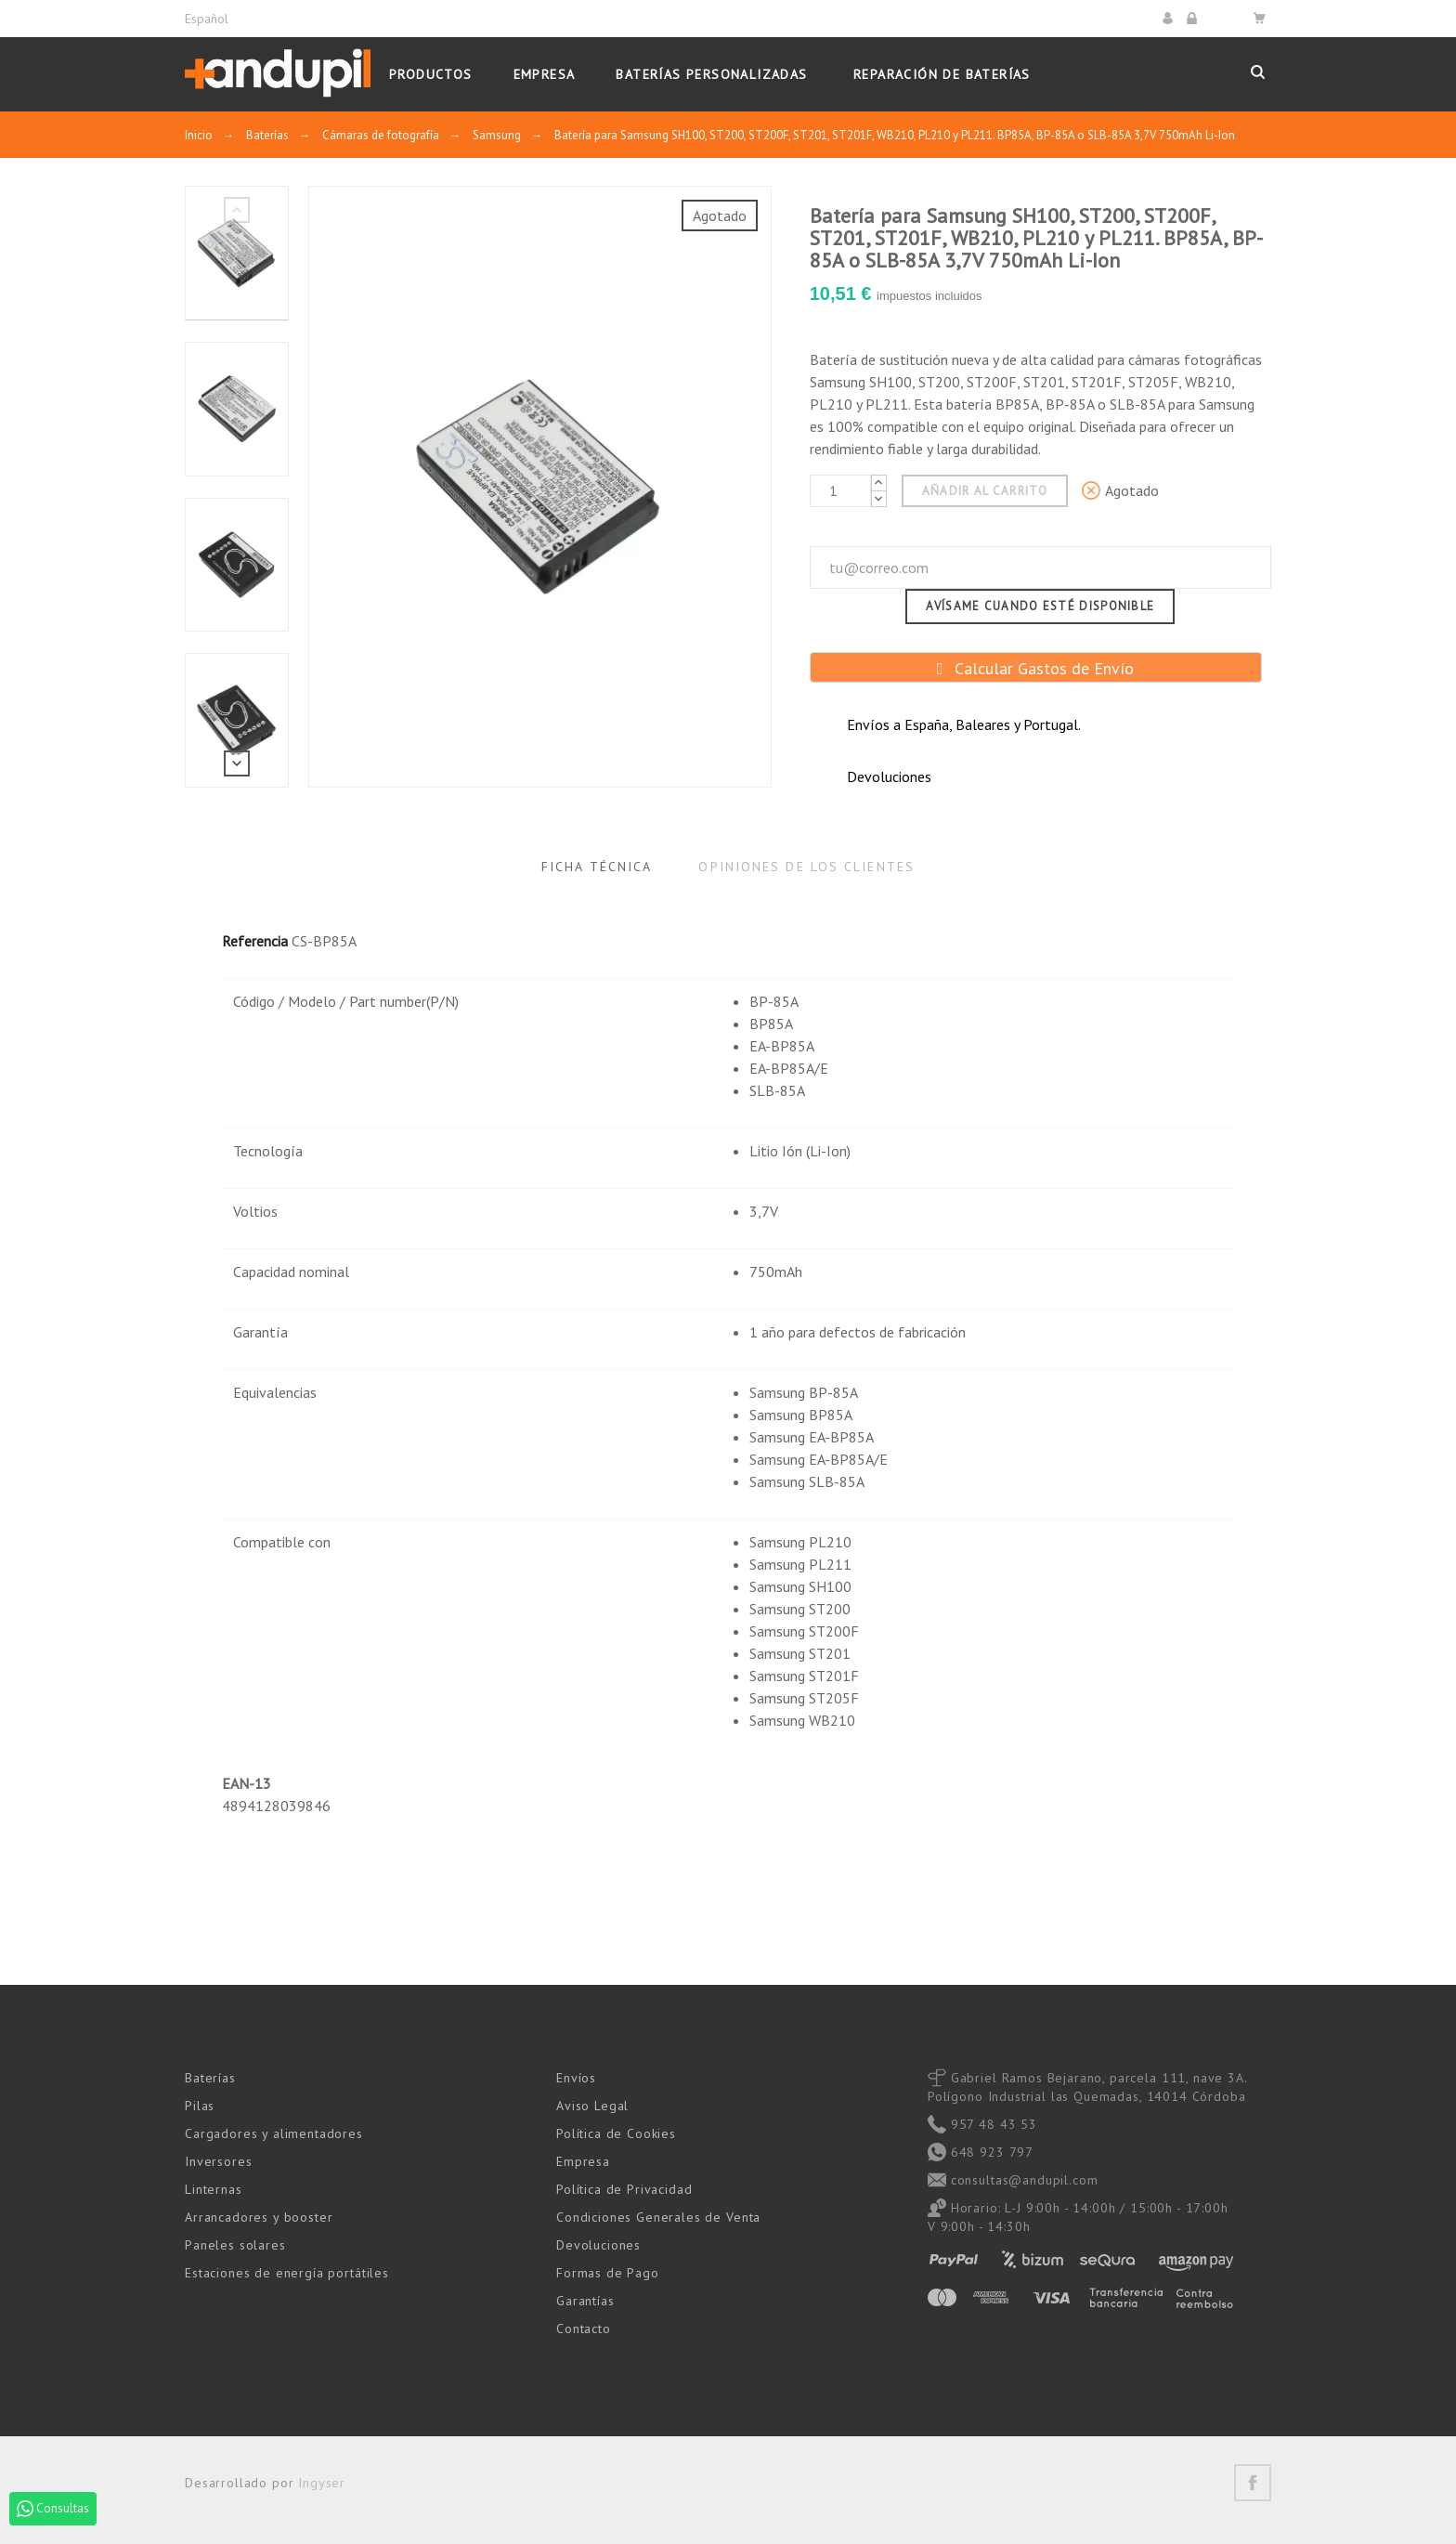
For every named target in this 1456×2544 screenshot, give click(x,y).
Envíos (576, 2077)
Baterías (210, 2077)
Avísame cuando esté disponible (1040, 606)
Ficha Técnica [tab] (596, 866)
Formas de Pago (607, 2272)
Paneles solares (235, 2245)
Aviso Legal (592, 2105)
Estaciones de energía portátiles (287, 2272)
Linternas (213, 2189)
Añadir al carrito (984, 491)
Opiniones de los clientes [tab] (806, 866)
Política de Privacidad (624, 2189)
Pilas (199, 2105)
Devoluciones (598, 2245)
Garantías (585, 2300)
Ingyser (321, 2482)
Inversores (218, 2161)
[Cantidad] (840, 491)
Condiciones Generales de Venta (658, 2217)
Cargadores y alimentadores (274, 2133)
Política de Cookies (616, 2133)
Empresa (583, 2161)
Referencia (255, 941)
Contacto (583, 2328)
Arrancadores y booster (258, 2217)
